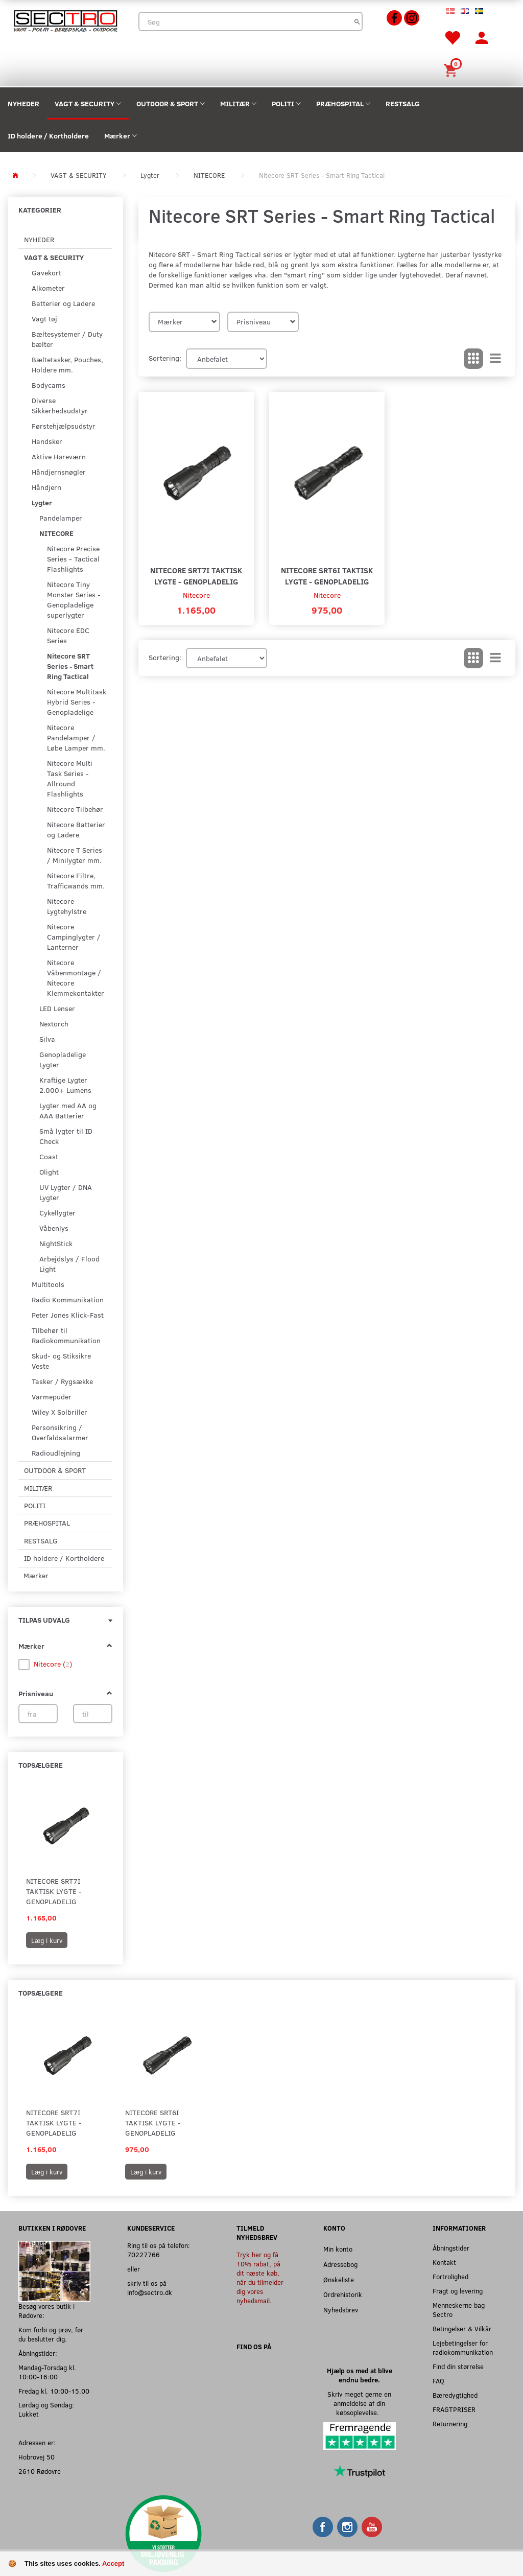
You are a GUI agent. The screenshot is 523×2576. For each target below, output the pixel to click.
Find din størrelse (458, 2366)
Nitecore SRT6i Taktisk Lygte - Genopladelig (327, 576)
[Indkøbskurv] (452, 69)
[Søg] (357, 21)
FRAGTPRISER (454, 2409)
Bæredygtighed (455, 2395)
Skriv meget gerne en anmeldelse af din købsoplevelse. (359, 2403)
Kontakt (444, 2262)
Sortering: (165, 358)
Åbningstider (451, 2247)
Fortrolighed (450, 2276)
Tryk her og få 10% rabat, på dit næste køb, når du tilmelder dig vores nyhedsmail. (259, 2277)
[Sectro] (65, 20)
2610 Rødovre (39, 2471)
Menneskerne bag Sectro (459, 2310)
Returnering (450, 2423)
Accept (113, 2563)
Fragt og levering (458, 2290)
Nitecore (196, 595)
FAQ (438, 2380)
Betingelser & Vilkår (462, 2328)
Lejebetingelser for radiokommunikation (463, 2347)
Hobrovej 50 (36, 2456)
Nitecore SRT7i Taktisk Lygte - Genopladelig (54, 1891)
